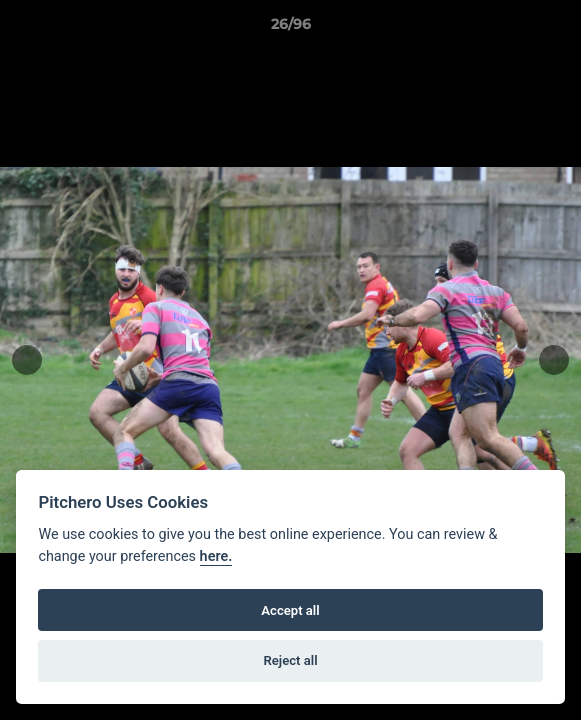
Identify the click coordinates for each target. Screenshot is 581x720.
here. (216, 556)
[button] (557, 29)
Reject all (290, 660)
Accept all (290, 610)
